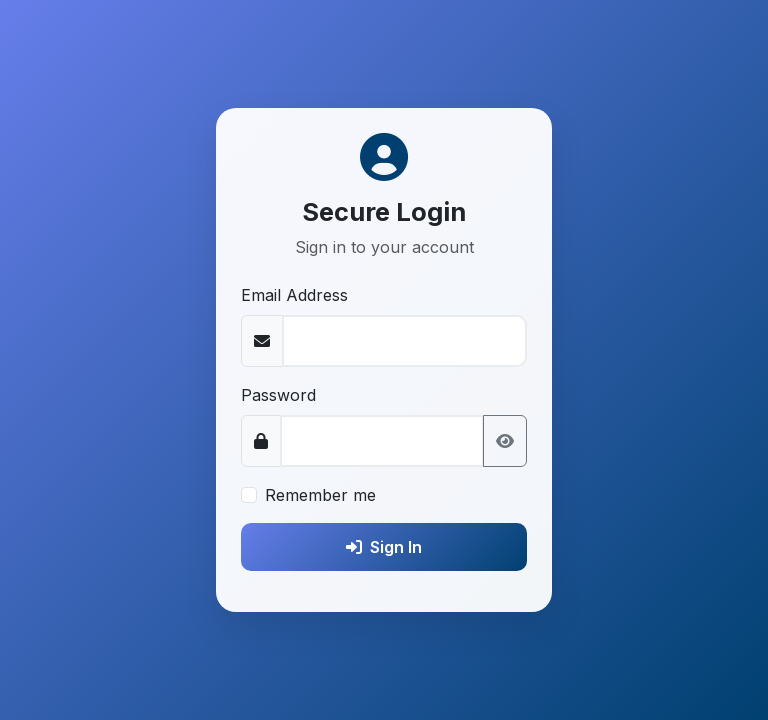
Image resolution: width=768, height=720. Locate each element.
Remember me (320, 495)
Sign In (384, 547)
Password (278, 395)
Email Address (294, 295)
